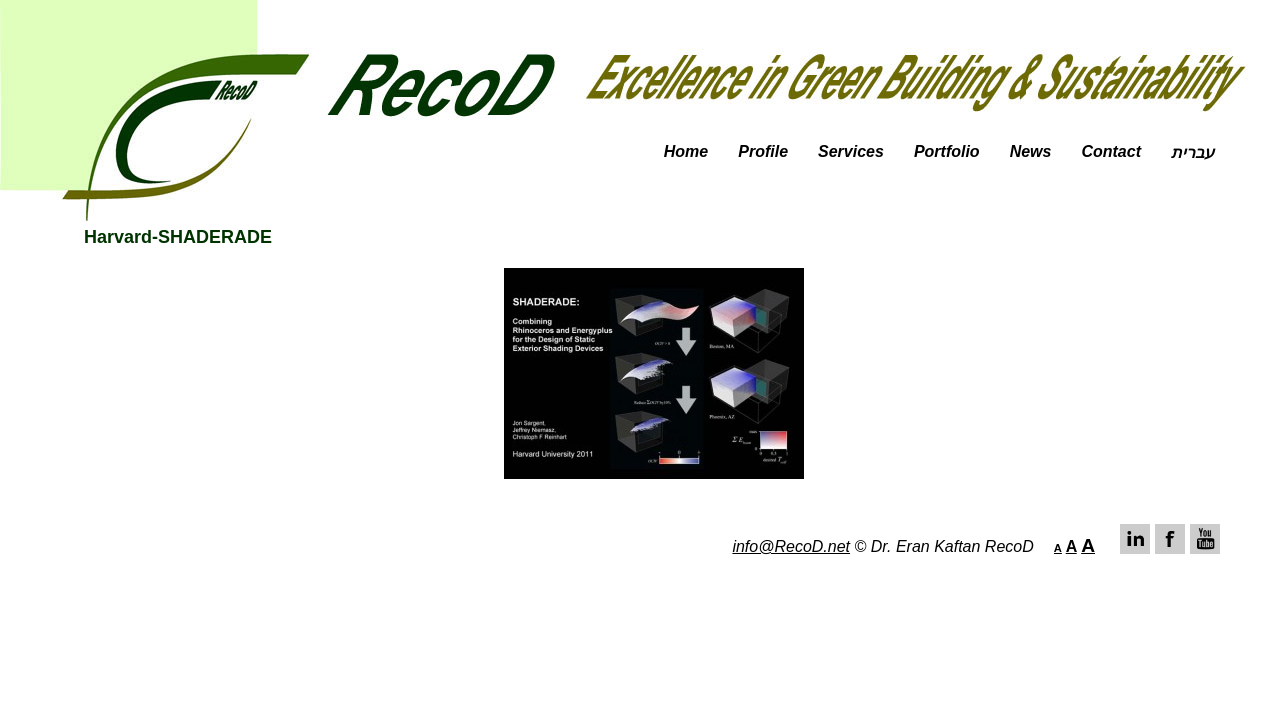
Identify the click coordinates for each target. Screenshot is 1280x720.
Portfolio (947, 151)
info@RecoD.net (791, 546)
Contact (1111, 151)
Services (851, 151)
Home (686, 151)
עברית (1192, 152)
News (1031, 151)
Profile (763, 151)
